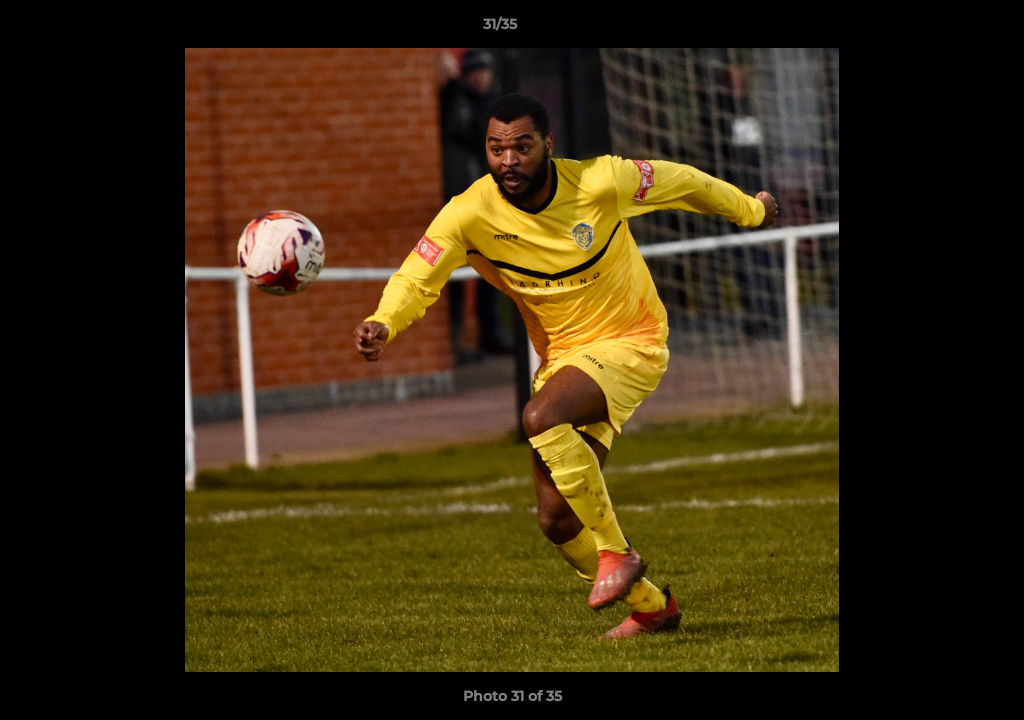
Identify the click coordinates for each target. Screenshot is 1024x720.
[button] (940, 29)
